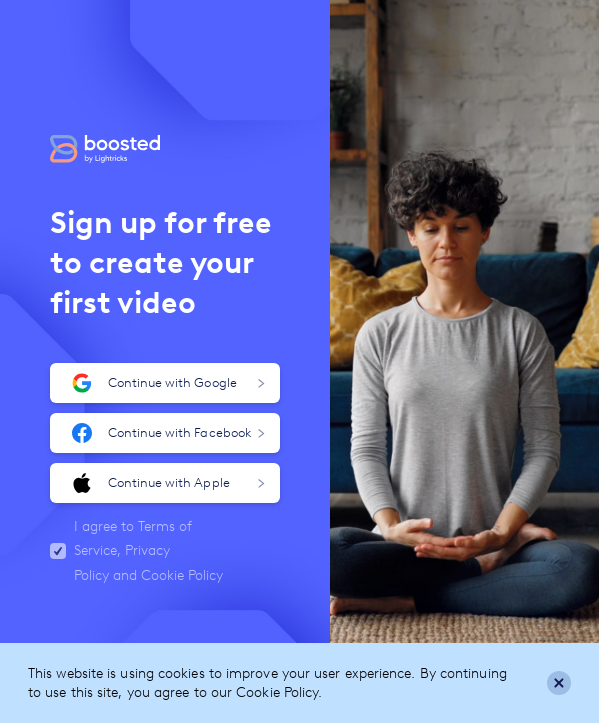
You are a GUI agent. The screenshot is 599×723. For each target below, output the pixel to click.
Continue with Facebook (168, 433)
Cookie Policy (182, 575)
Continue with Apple (168, 483)
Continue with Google (168, 383)
